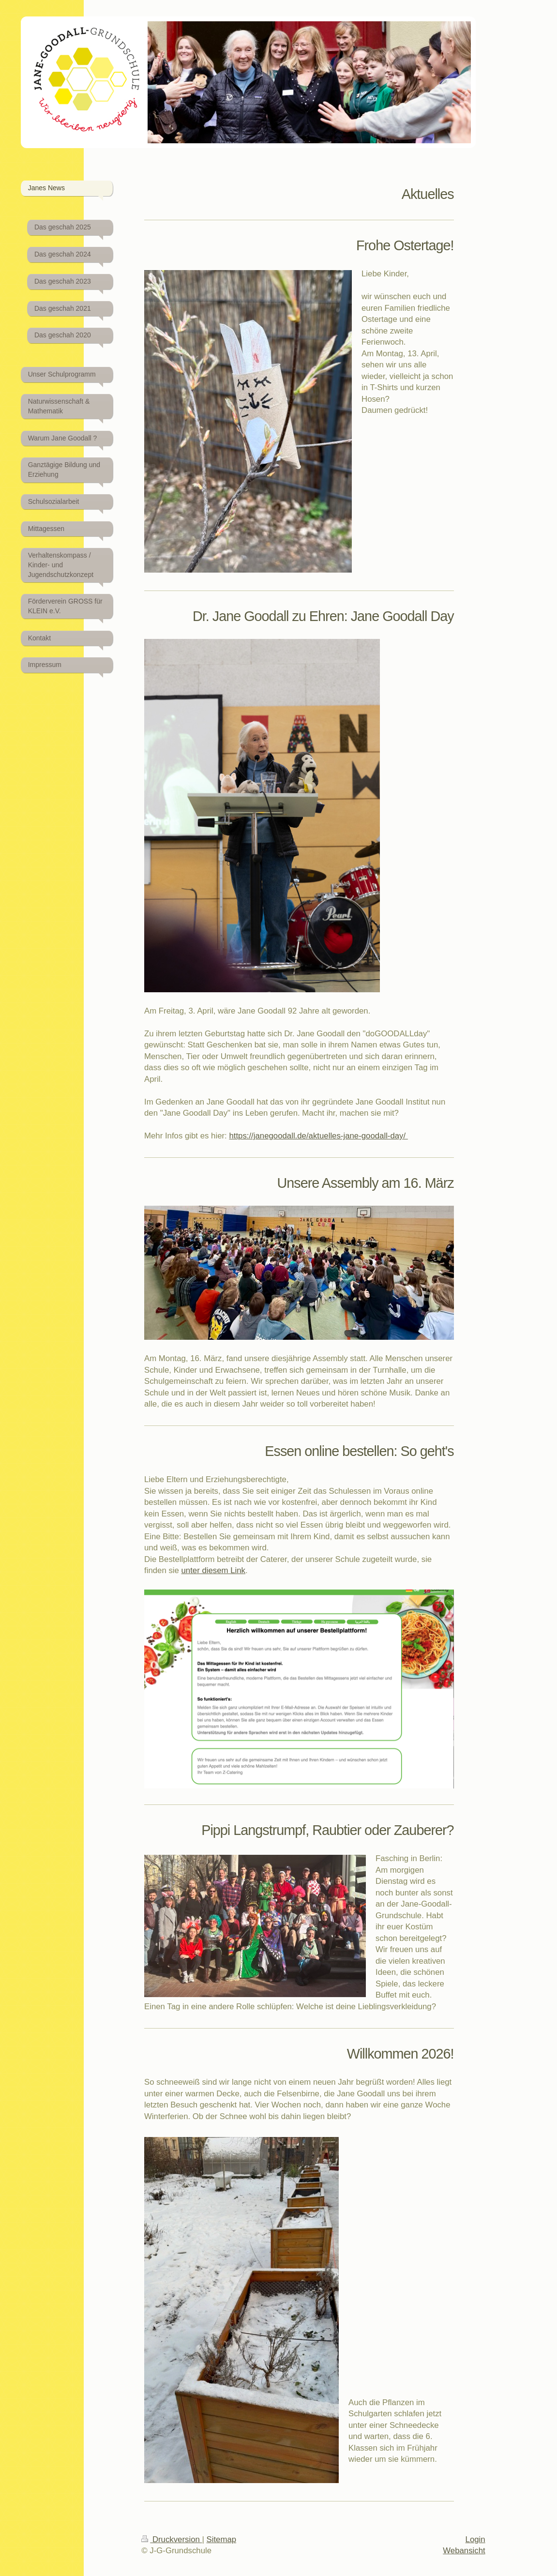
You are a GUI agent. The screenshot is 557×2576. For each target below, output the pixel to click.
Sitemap (222, 2539)
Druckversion (171, 2539)
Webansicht (464, 2550)
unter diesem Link (213, 1570)
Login (475, 2539)
